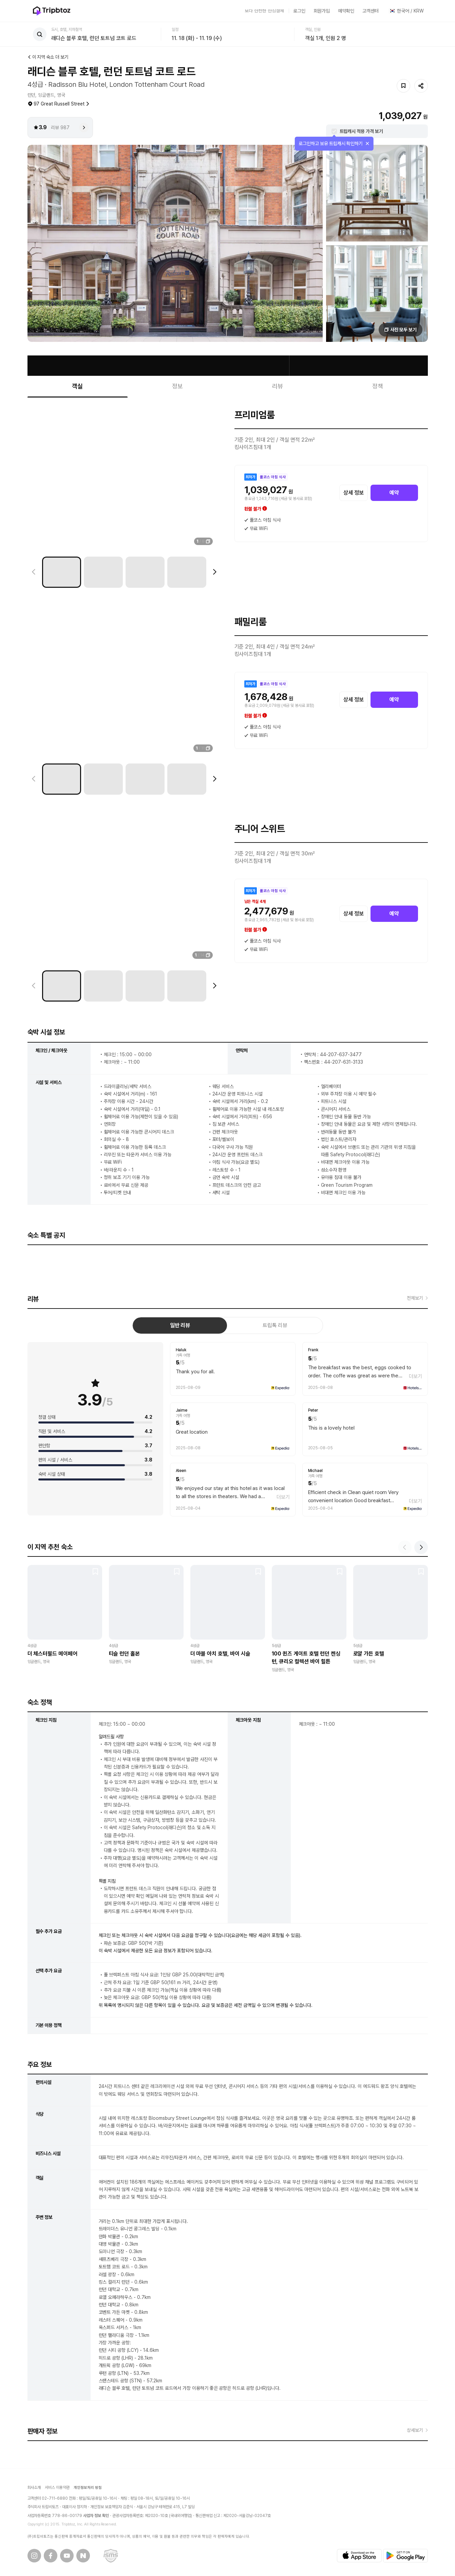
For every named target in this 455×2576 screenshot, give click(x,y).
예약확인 (346, 11)
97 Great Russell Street (62, 103)
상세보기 (415, 2430)
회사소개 (34, 2487)
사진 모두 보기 (403, 329)
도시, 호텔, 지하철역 (66, 29)
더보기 (415, 1376)
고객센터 (370, 11)
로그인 (299, 11)
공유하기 (421, 86)
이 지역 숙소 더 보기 (50, 57)
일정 (175, 29)
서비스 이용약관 (57, 2487)
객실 (77, 386)
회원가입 (322, 11)
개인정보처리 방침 (88, 2487)
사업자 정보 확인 (96, 2515)
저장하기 (403, 86)
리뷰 (277, 386)
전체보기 (415, 1298)
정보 (177, 386)
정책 (377, 386)
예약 (394, 492)
